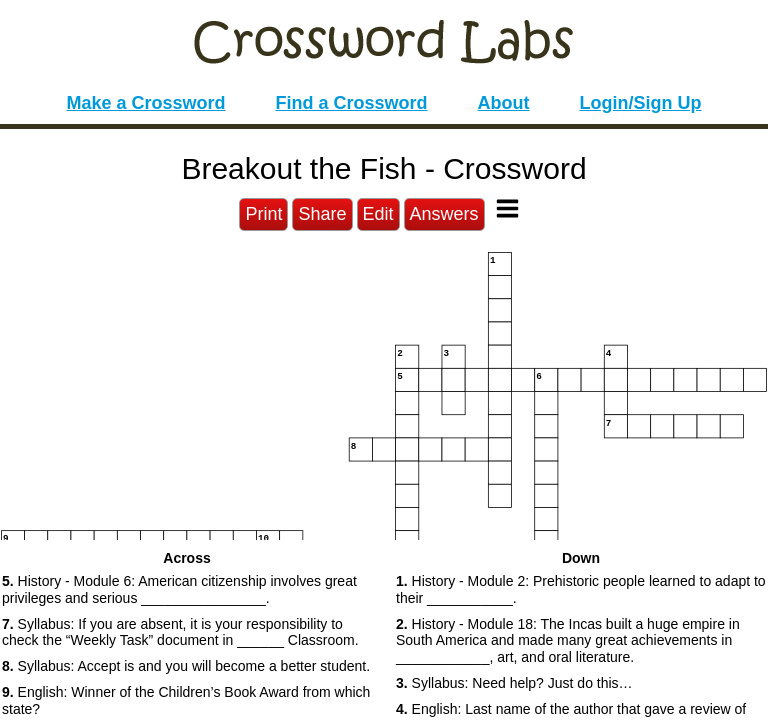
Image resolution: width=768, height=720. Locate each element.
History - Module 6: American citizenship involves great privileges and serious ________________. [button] (179, 589)
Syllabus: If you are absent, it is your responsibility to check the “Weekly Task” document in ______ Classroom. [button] (180, 632)
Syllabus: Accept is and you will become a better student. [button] (186, 666)
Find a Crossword (352, 103)
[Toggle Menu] (507, 208)
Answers (444, 214)
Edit (378, 214)
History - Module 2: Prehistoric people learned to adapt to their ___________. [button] (581, 589)
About (504, 103)
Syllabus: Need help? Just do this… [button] (514, 683)
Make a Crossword (145, 103)
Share (322, 214)
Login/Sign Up (641, 103)
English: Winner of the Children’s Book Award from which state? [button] (186, 700)
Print (263, 214)
